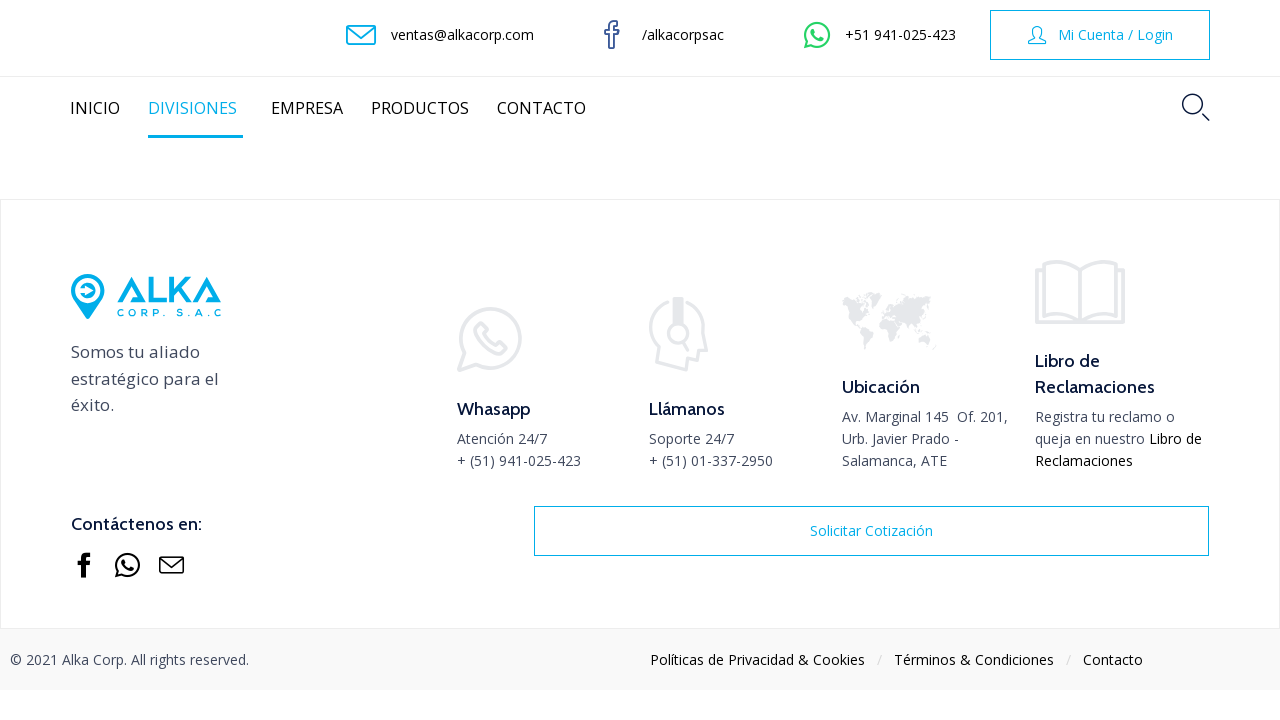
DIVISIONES (195, 108)
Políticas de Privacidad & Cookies (757, 659)
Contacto (1113, 659)
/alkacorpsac (683, 34)
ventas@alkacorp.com (462, 34)
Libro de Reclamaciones (1118, 449)
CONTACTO (541, 108)
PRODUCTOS (420, 108)
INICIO (95, 108)
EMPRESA (307, 108)
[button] (1100, 35)
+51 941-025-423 (900, 34)
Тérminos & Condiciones (974, 659)
